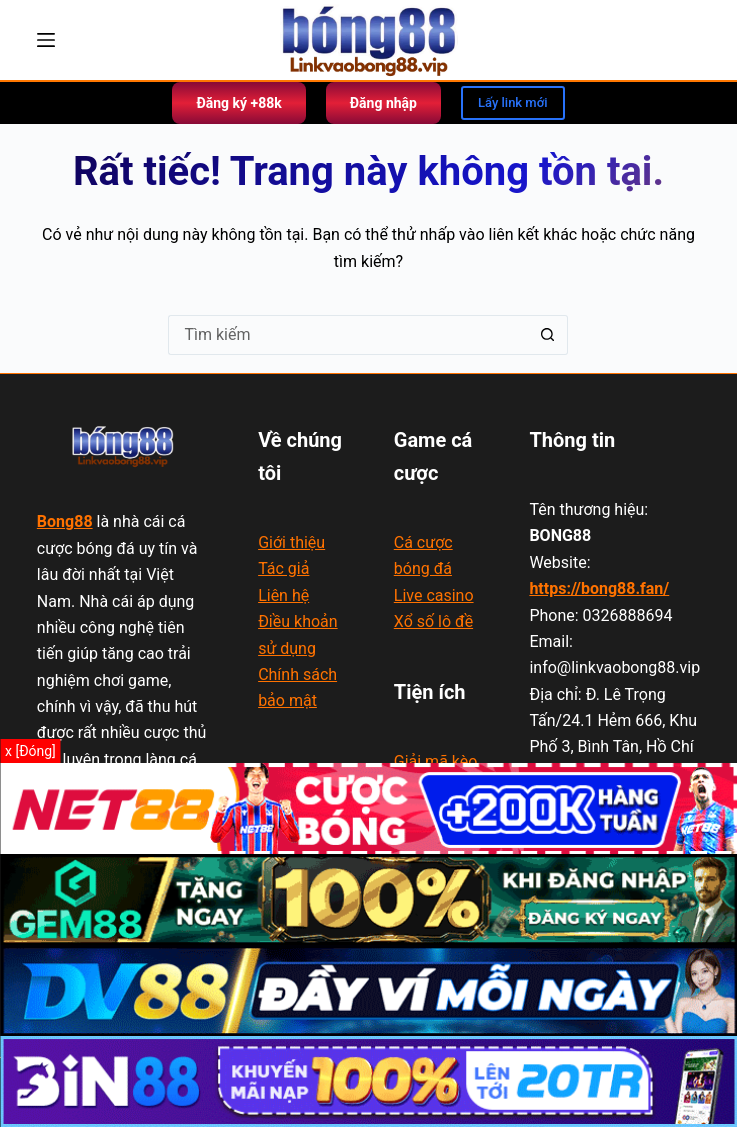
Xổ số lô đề (433, 621)
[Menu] (46, 40)
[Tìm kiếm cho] (348, 335)
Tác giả (283, 568)
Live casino (434, 595)
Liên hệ (283, 595)
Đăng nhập (383, 103)
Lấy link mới (513, 102)
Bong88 (65, 521)
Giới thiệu (291, 542)
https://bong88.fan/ (599, 588)
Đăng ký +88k (238, 103)
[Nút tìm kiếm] (548, 335)
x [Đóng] (30, 751)
